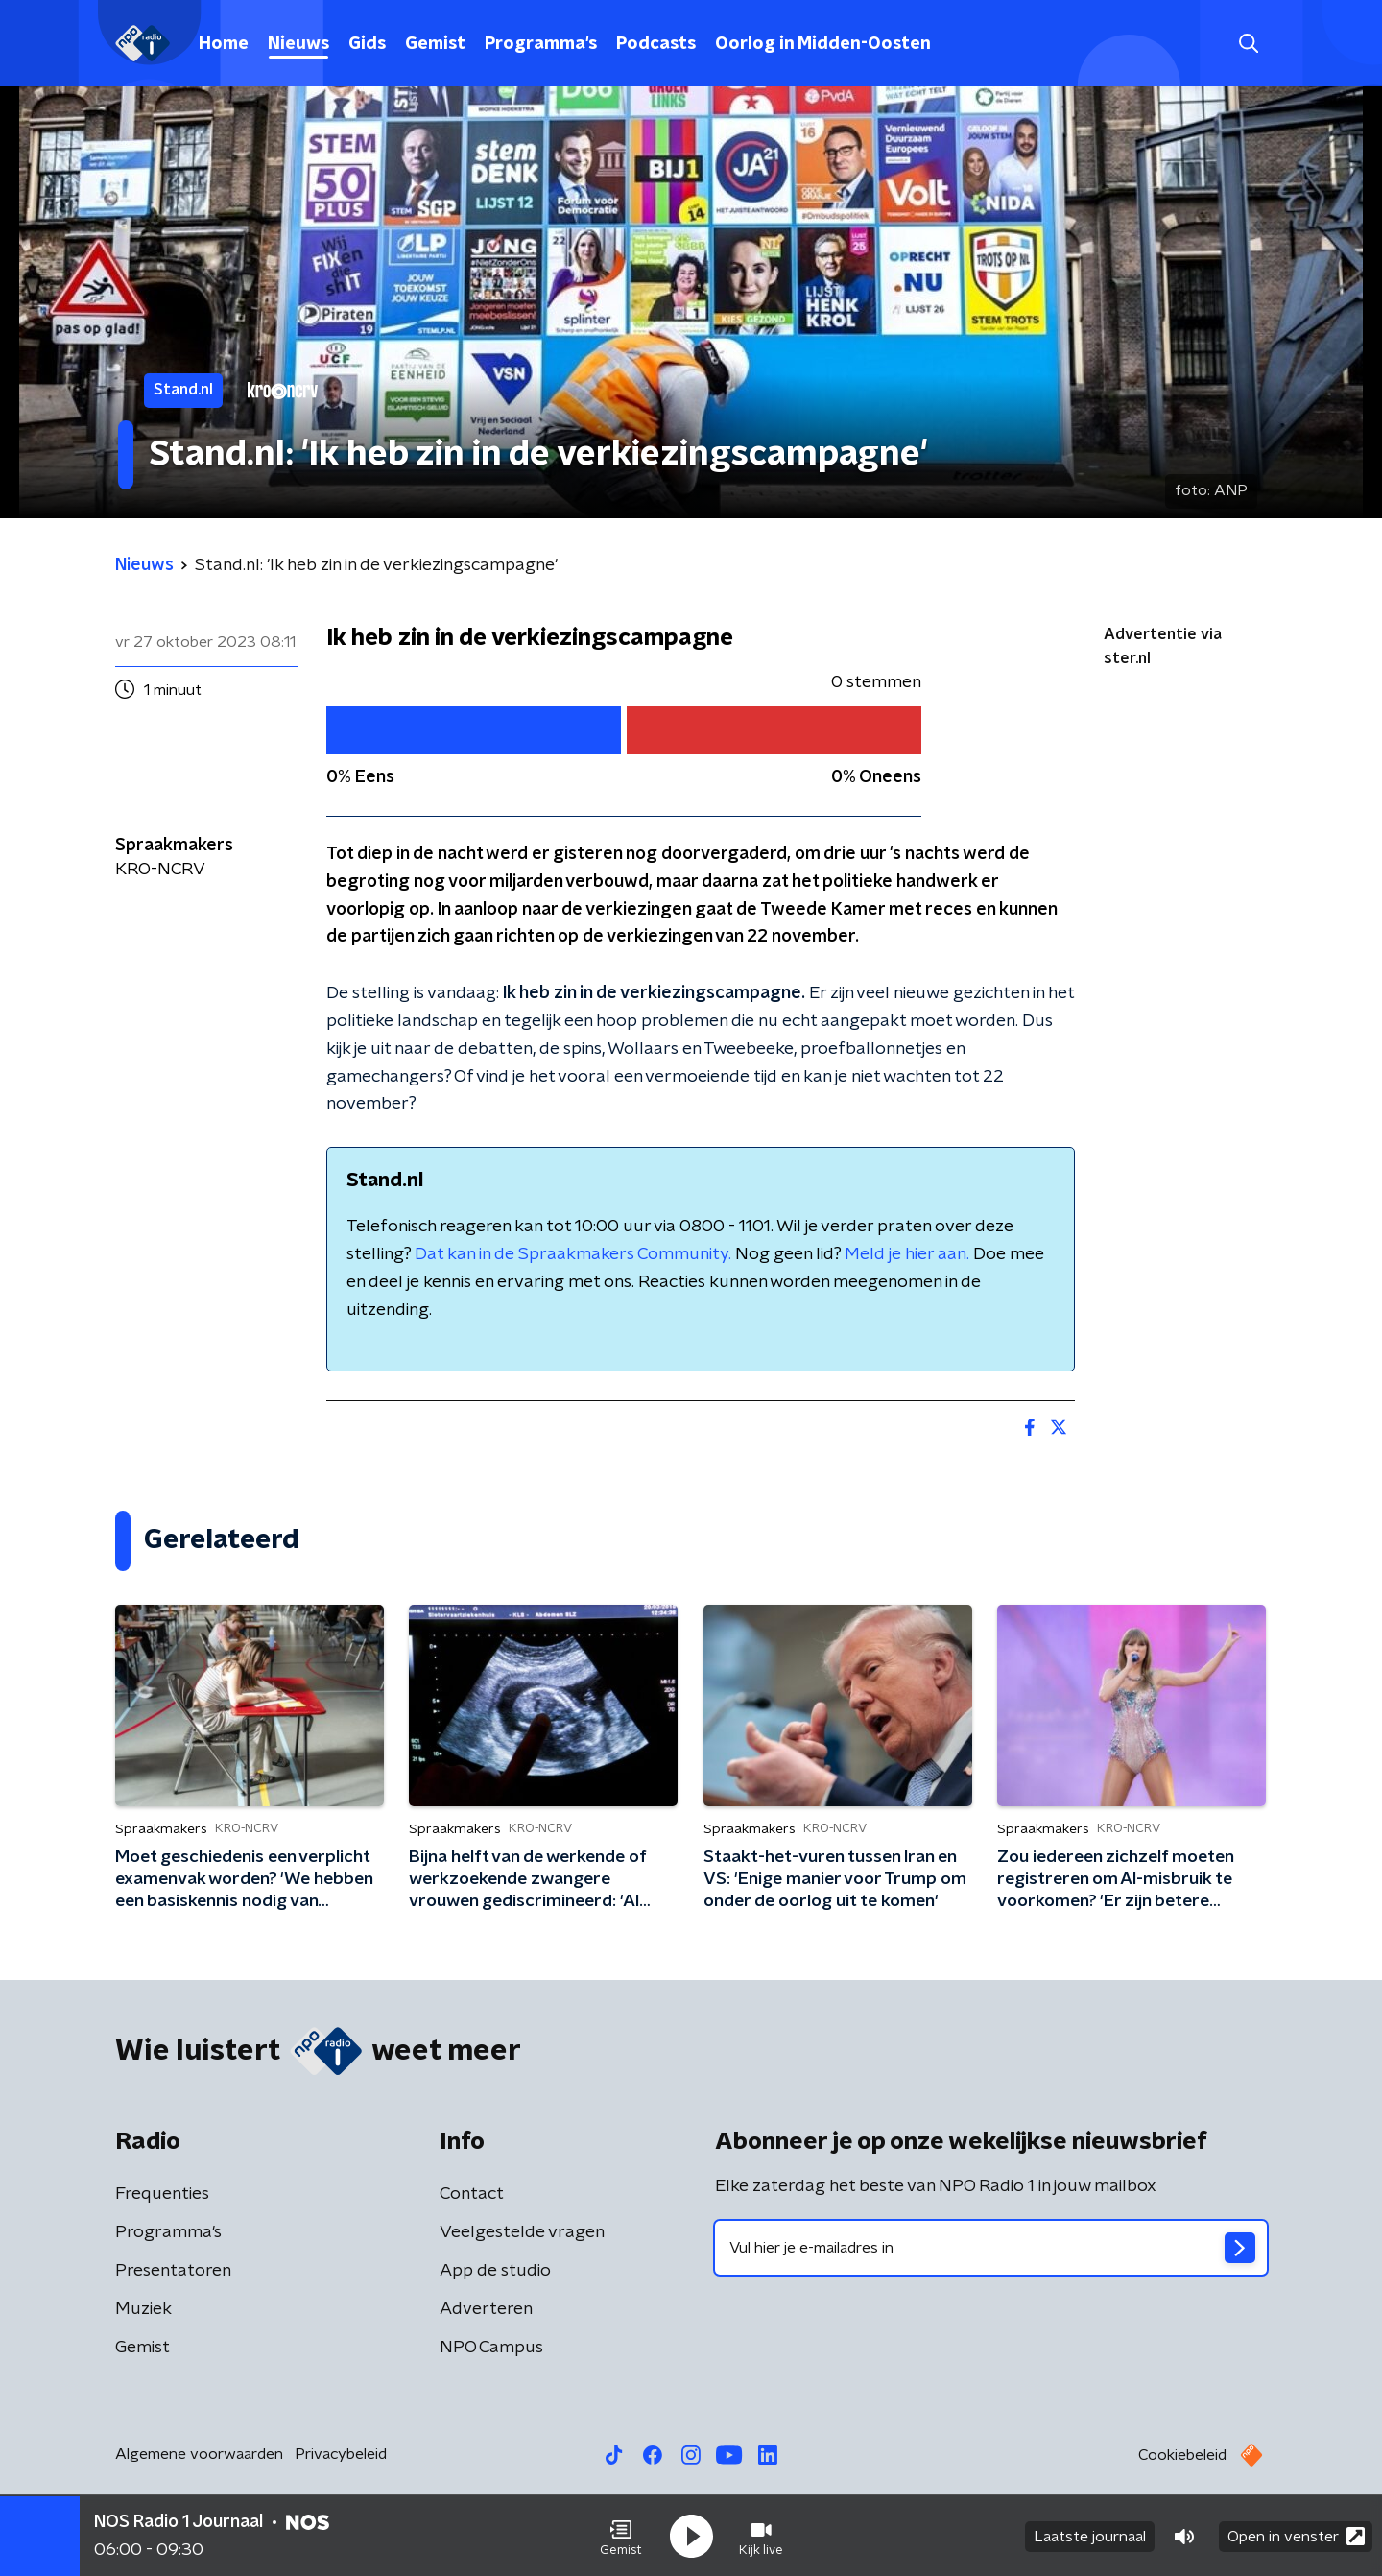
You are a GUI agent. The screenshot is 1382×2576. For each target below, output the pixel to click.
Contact (472, 2194)
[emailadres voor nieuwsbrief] (991, 2248)
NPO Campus (491, 2347)
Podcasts (656, 44)
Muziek (143, 2309)
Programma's (541, 44)
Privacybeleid (341, 2454)
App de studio (495, 2270)
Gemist (435, 44)
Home (224, 44)
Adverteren (486, 2309)
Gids (367, 44)
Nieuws (298, 44)
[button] (621, 2535)
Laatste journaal (1090, 2535)
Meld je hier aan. (907, 1254)
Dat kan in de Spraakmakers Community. (573, 1254)
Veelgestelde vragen (522, 2232)
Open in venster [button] (1296, 2535)
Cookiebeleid (1182, 2455)
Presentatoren (173, 2270)
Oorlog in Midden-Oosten (823, 44)
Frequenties (162, 2194)
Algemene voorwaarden (199, 2454)
